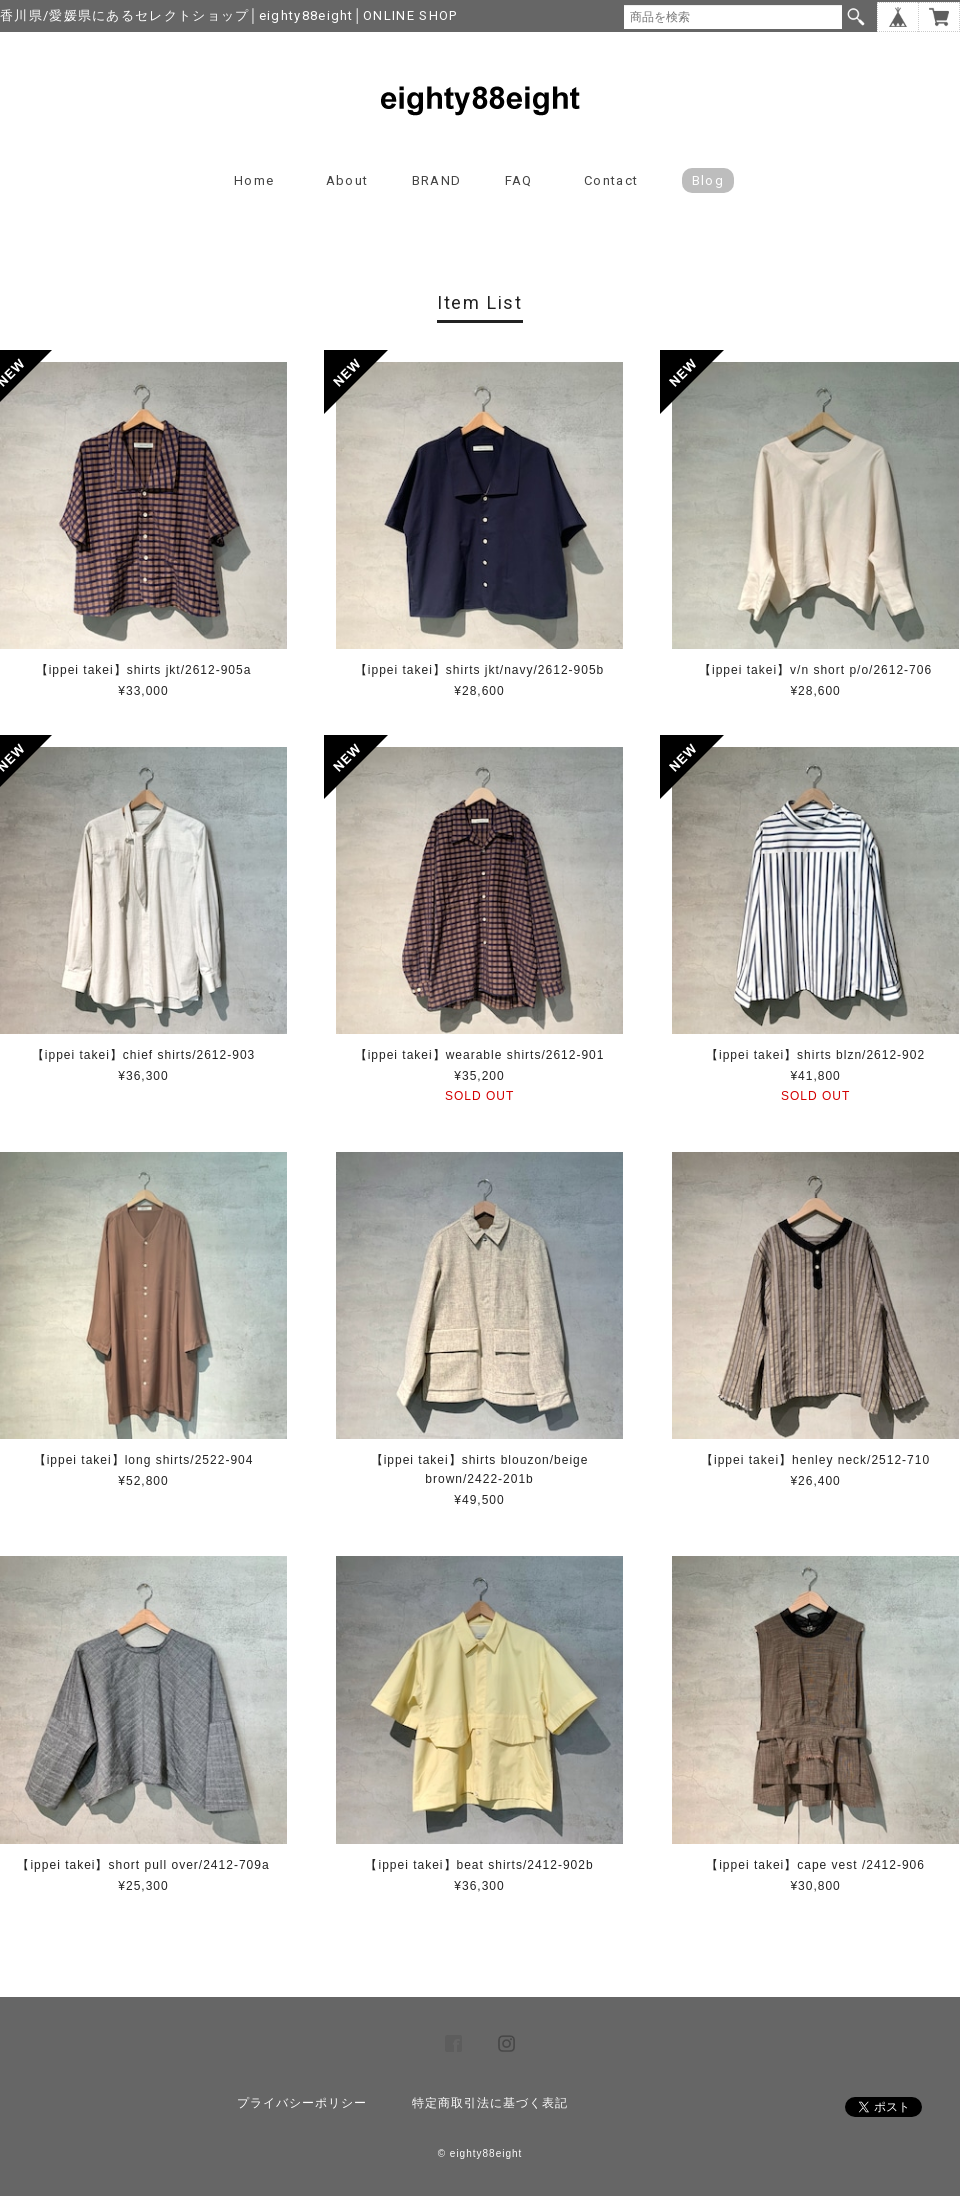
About (347, 180)
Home (254, 180)
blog (708, 180)
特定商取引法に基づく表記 (490, 2103)
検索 (856, 17)
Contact (611, 180)
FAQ (519, 180)
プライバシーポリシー (302, 2103)
